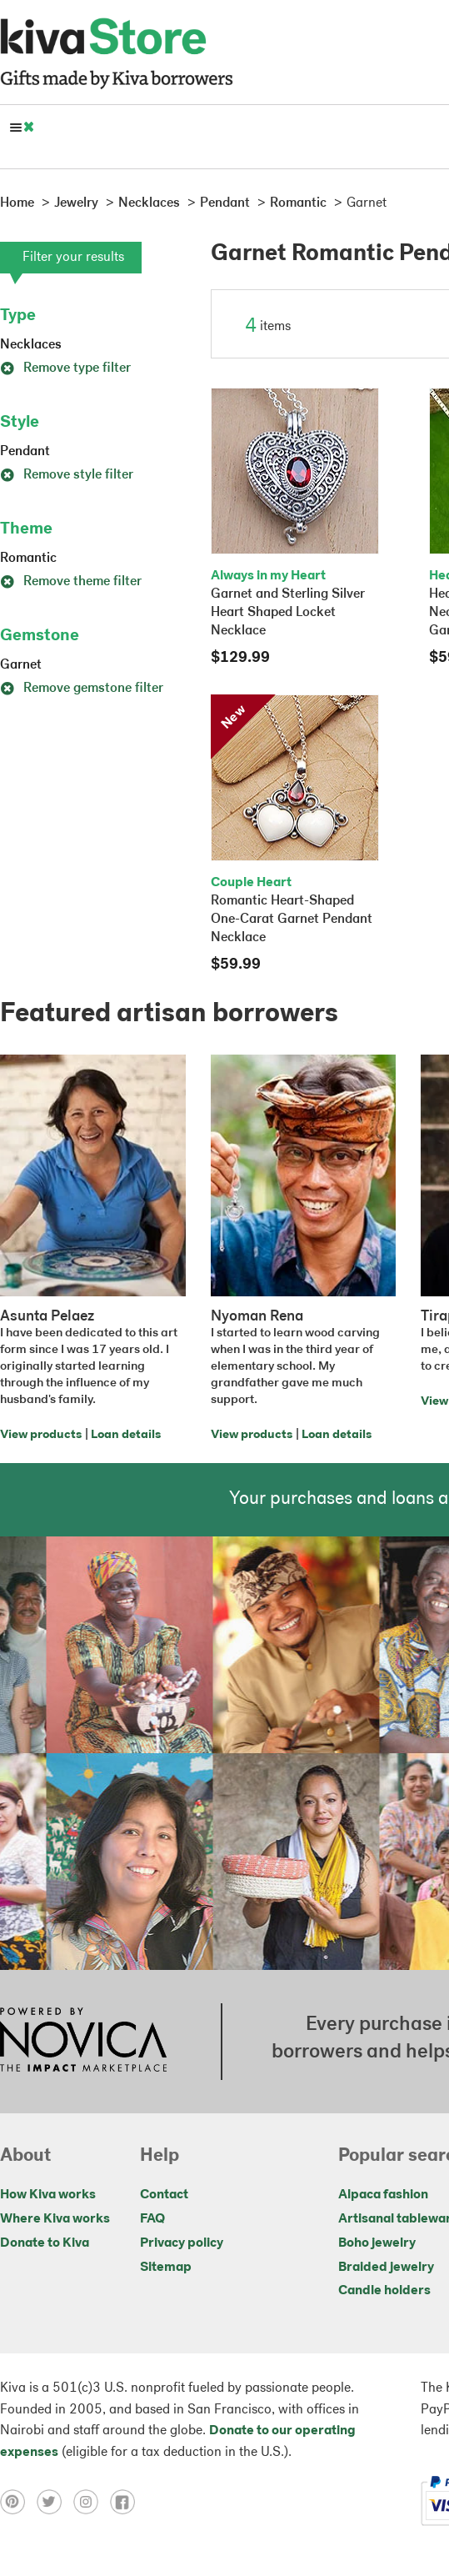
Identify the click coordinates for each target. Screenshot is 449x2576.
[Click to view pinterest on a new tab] (18, 2501)
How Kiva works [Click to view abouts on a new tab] (48, 2195)
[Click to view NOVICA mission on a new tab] (83, 2041)
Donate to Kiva (44, 2243)
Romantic (28, 558)
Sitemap (166, 2267)
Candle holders (384, 2291)
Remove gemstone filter (81, 688)
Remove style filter (66, 475)
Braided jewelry (386, 2267)
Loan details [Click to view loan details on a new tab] (126, 1435)
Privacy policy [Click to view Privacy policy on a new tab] (181, 2243)
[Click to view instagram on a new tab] (91, 2501)
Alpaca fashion (383, 2195)
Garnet (21, 665)
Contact (164, 2195)
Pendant (25, 452)
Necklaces (31, 345)
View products (41, 1435)
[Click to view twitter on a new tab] (55, 2501)
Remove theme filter (71, 582)
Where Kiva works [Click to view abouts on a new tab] (55, 2219)
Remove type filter (65, 368)
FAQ (152, 2219)
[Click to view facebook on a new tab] (126, 2501)
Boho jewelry (377, 2243)
